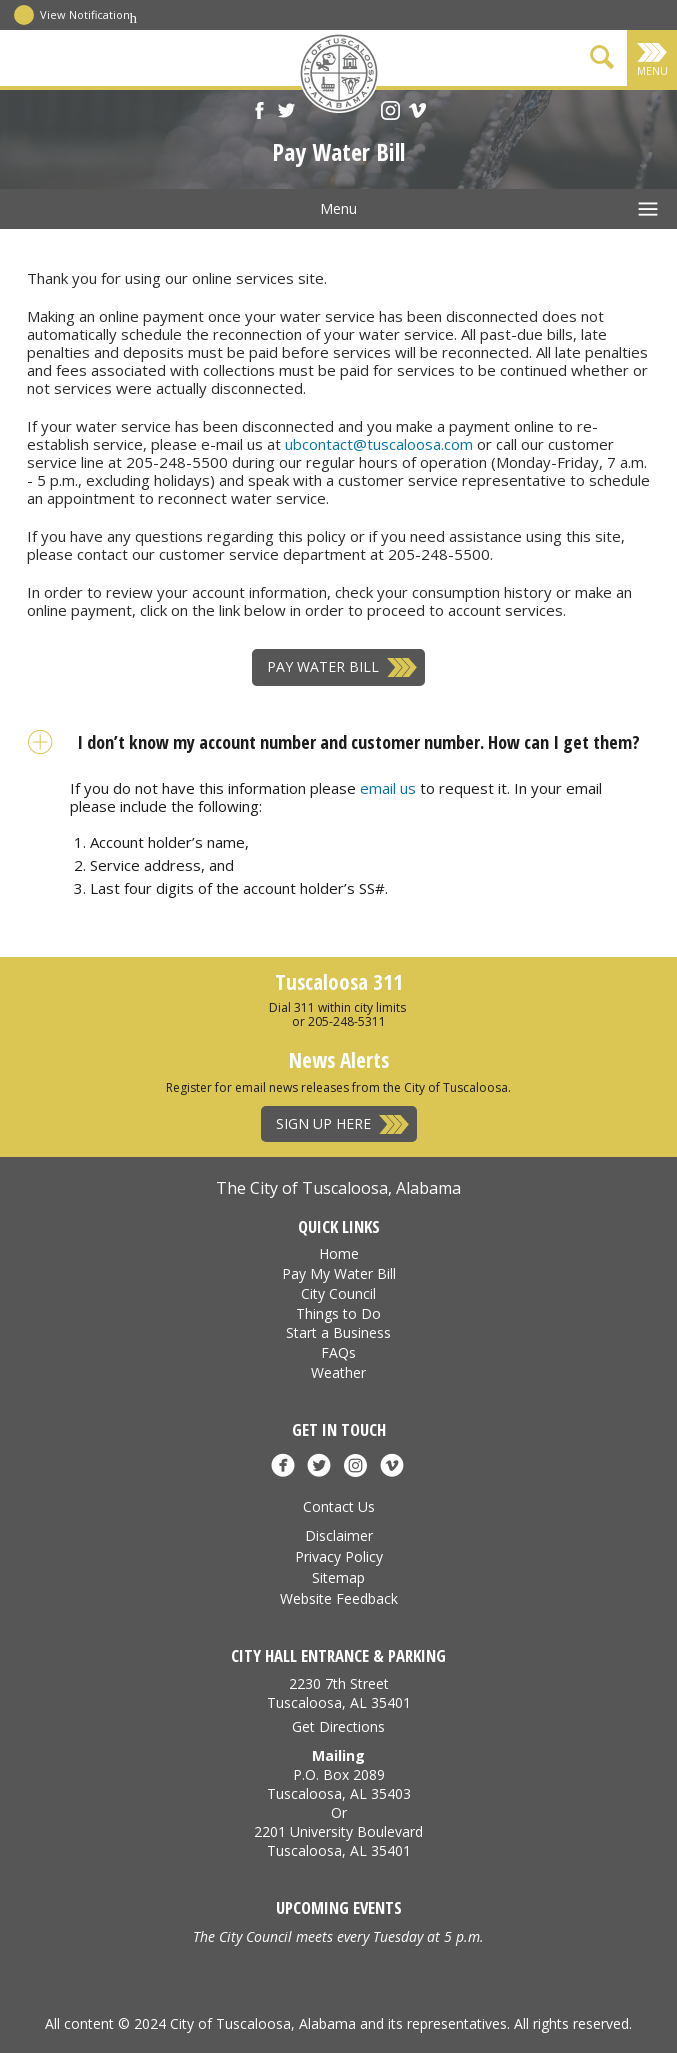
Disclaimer (339, 1535)
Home (339, 1253)
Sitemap (338, 1577)
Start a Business (338, 1332)
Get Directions (338, 1726)
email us (388, 788)
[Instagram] (390, 113)
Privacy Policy (339, 1556)
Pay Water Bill (323, 666)
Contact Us (339, 1506)
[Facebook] (259, 113)
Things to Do (338, 1313)
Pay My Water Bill (339, 1273)
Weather (338, 1372)
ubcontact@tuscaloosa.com (379, 444)
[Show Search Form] (602, 60)
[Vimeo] (417, 113)
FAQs (338, 1352)
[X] (286, 113)
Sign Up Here (323, 1123)
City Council (338, 1293)
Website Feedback (339, 1598)
